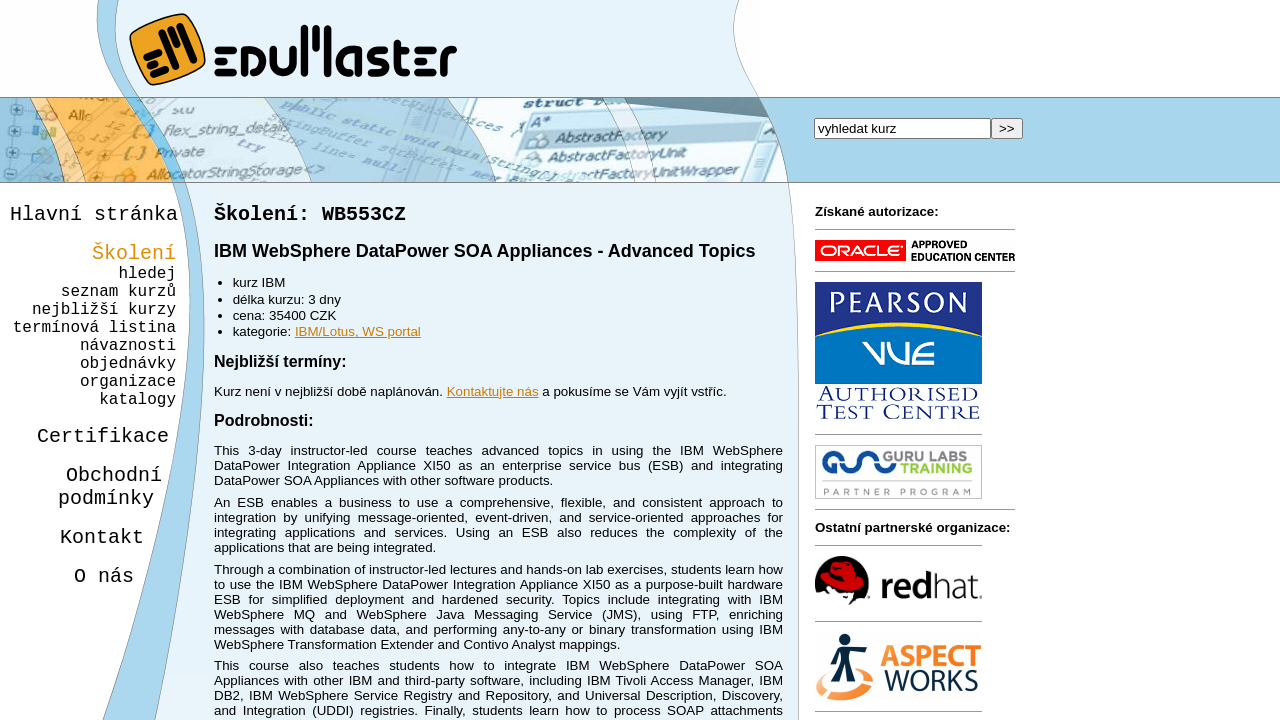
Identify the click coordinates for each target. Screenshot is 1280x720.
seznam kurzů (118, 306)
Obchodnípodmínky (98, 535)
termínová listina (94, 350)
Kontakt (86, 591)
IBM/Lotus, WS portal (358, 335)
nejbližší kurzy (104, 328)
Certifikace (92, 478)
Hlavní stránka (94, 216)
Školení (134, 259)
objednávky (128, 394)
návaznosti (128, 372)
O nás (86, 634)
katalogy (130, 438)
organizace (125, 416)
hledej (147, 284)
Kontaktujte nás (493, 395)
